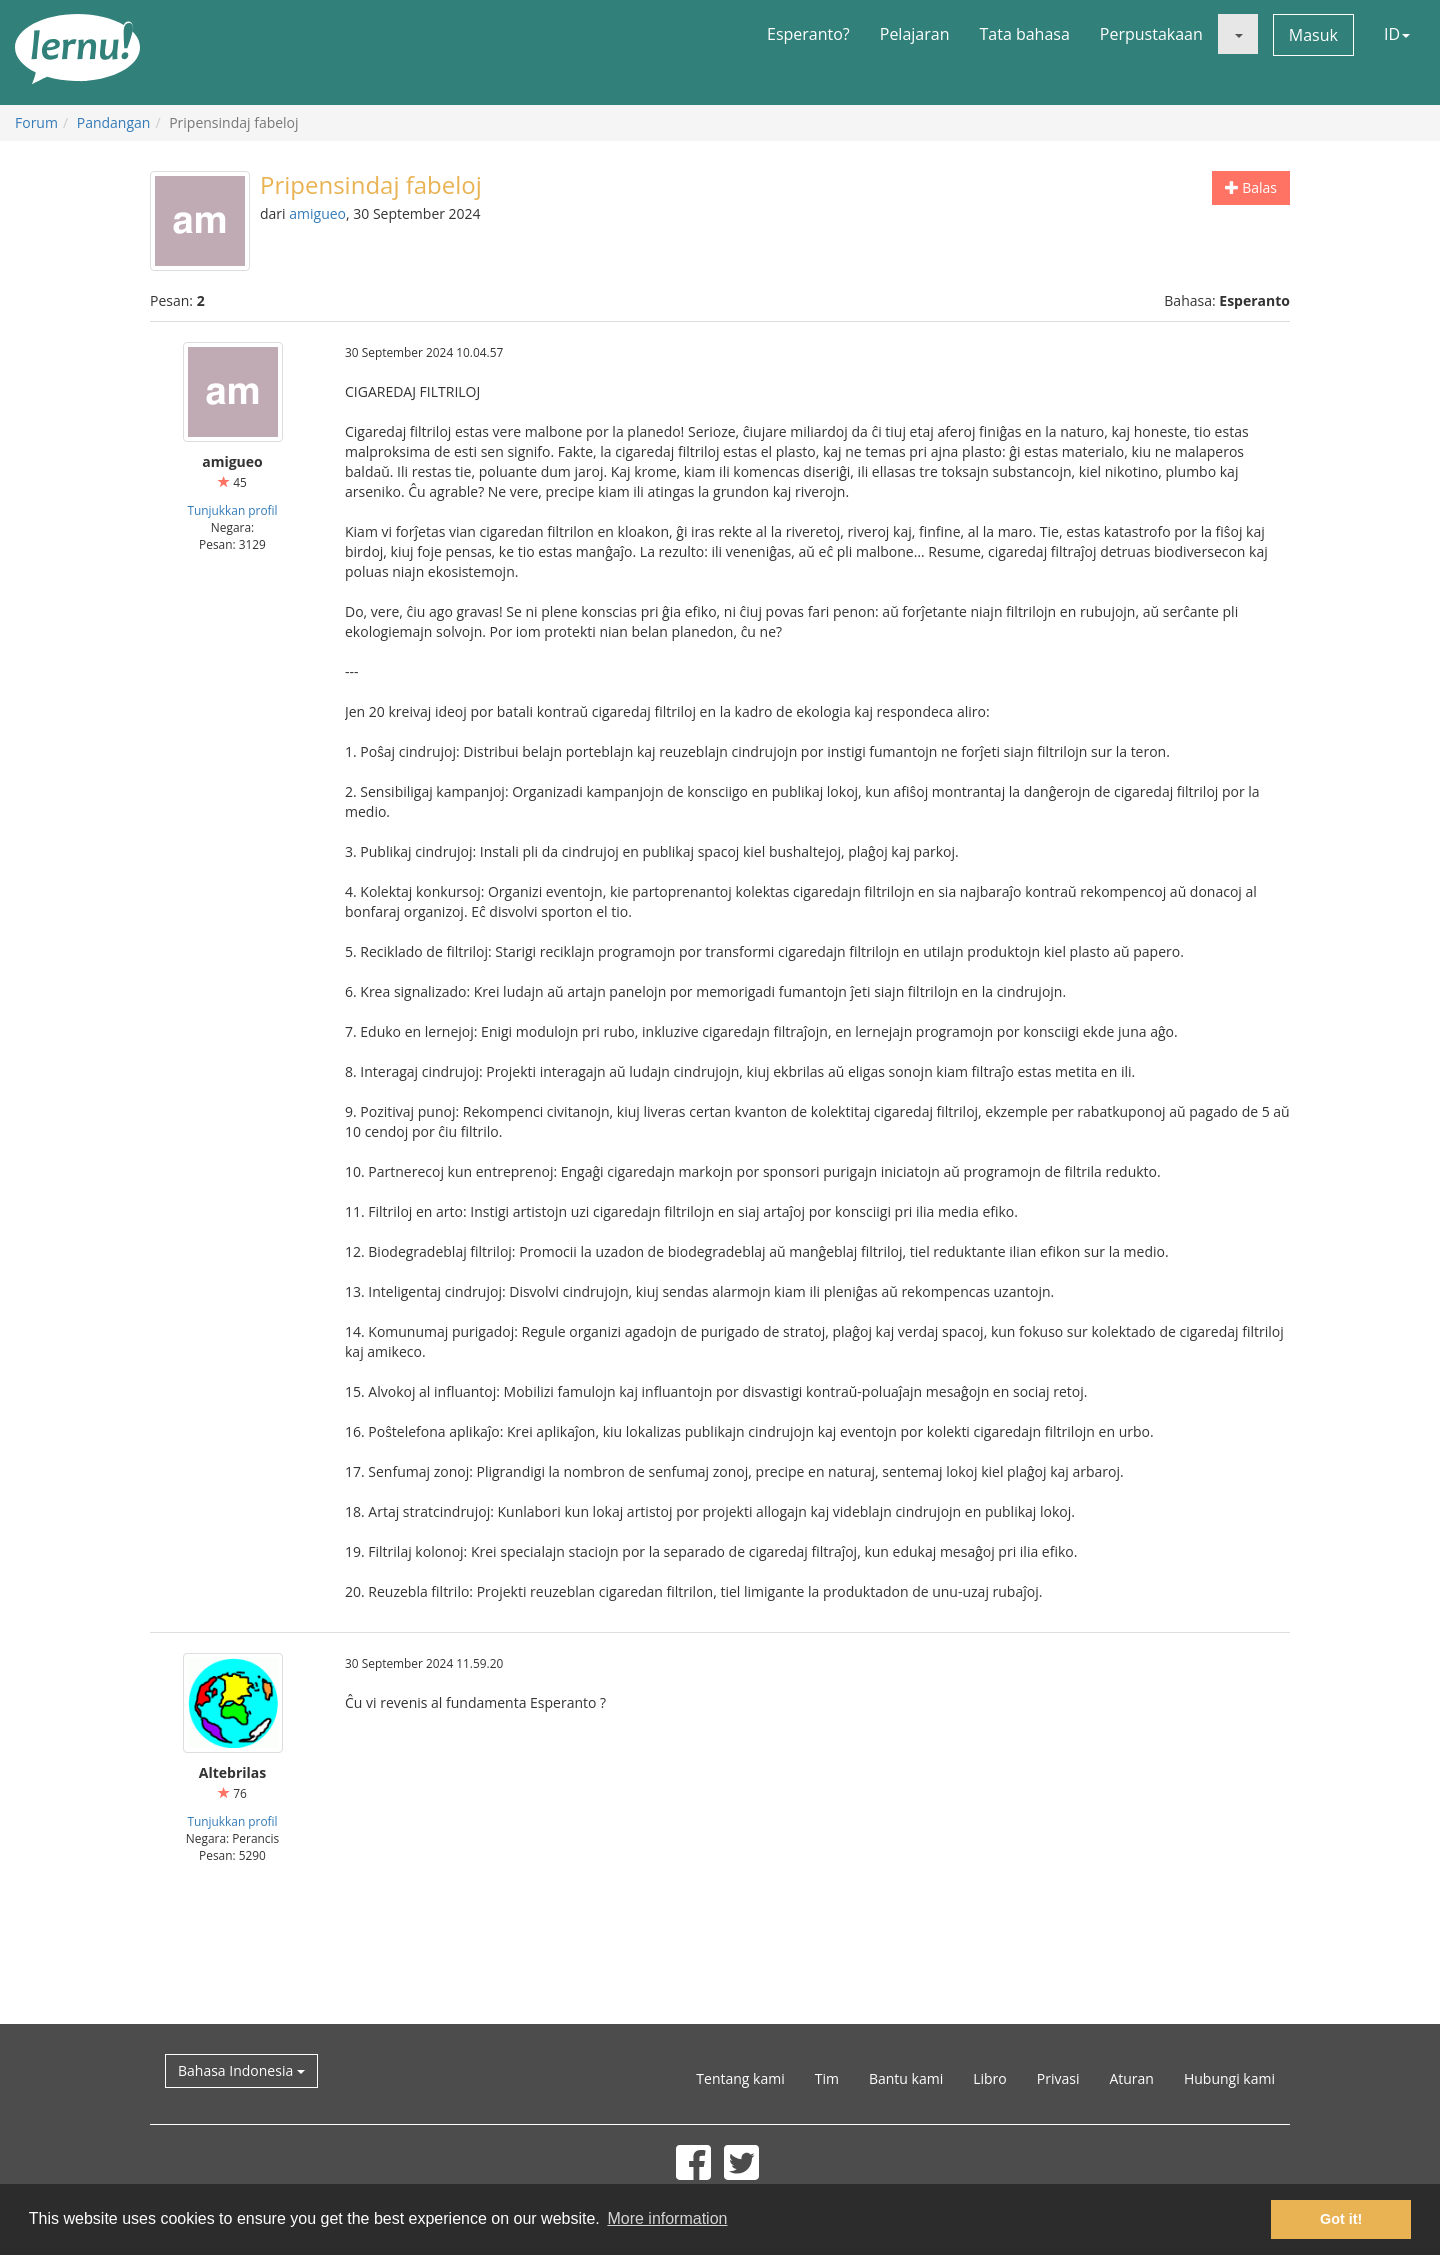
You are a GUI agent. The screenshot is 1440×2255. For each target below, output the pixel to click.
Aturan (1131, 2078)
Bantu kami (906, 2078)
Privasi (1058, 2078)
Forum (36, 122)
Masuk (1313, 35)
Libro (990, 2078)
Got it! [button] (1341, 2219)
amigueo (317, 213)
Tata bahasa (1024, 34)
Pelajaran (915, 34)
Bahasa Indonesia (241, 2070)
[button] (1238, 34)
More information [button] (667, 2218)
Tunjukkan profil (232, 510)
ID (1397, 34)
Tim (827, 2078)
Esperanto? (808, 34)
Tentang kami (740, 2078)
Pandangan (114, 122)
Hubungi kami (1229, 2078)
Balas (1251, 187)
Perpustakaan (1151, 34)
